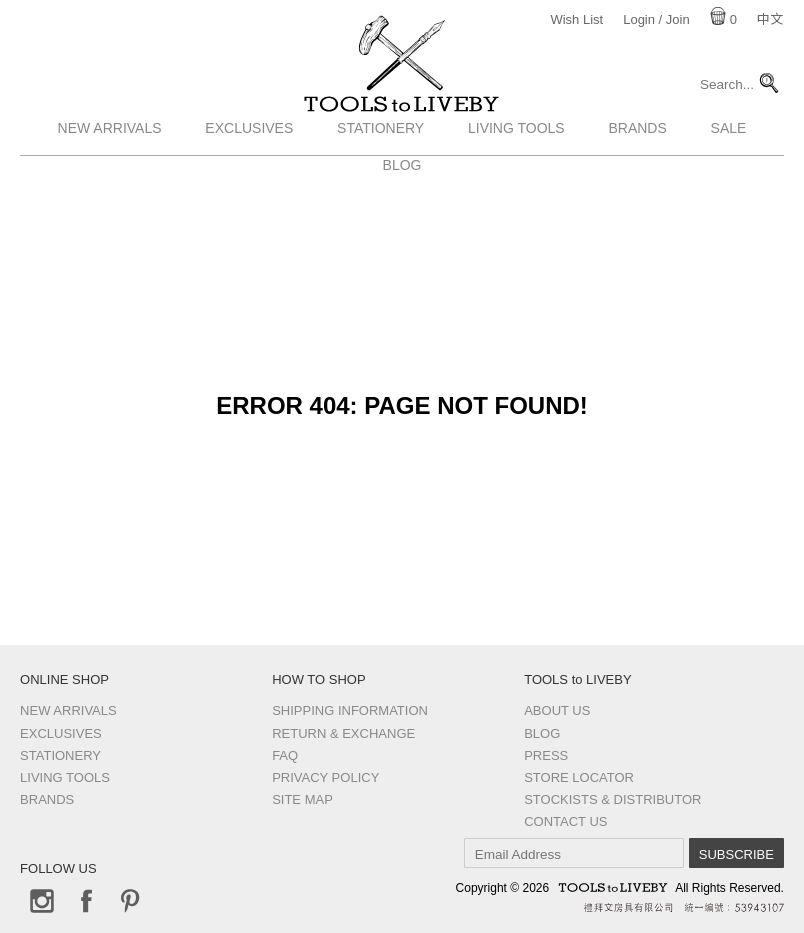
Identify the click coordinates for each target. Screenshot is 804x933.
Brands (637, 173)
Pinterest (130, 901)
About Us (557, 710)
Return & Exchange (343, 733)
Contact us (565, 821)
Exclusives (249, 173)
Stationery (380, 173)
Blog (542, 733)
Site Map (302, 799)
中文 (770, 19)
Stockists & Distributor (612, 799)
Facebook (86, 901)
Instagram (42, 901)
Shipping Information (350, 710)
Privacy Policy (325, 777)
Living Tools (516, 173)
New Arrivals (110, 173)
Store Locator (579, 777)
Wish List (576, 19)
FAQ (285, 755)
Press (546, 755)
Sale (729, 173)
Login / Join (656, 19)
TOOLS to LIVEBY (402, 127)
